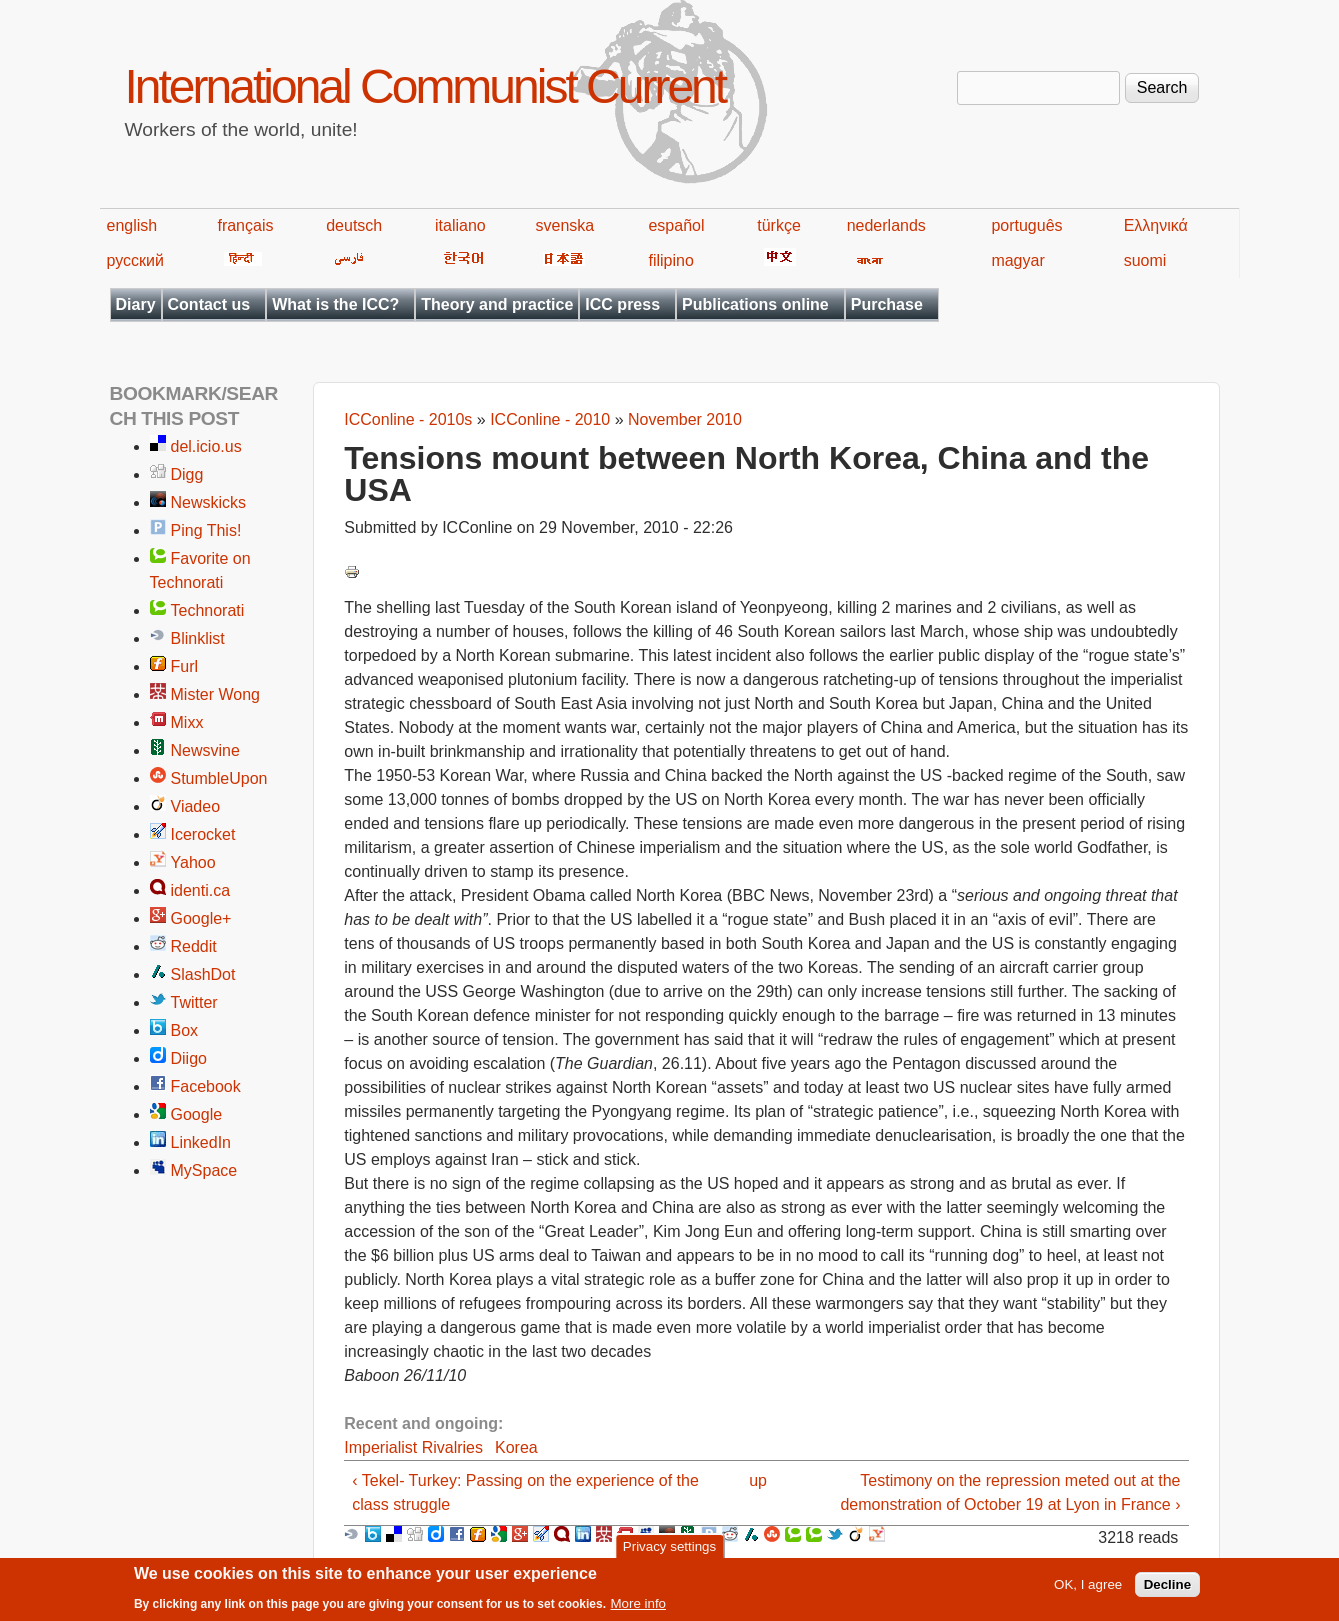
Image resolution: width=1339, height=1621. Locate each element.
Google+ (201, 918)
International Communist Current (425, 86)
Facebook (206, 1086)
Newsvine (205, 750)
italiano (460, 225)
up (758, 1480)
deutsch (354, 225)
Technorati (208, 610)
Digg (187, 474)
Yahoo (193, 862)
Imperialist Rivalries (413, 1447)
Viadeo (196, 806)
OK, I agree (1088, 1589)
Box (185, 1030)
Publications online (755, 304)
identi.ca (201, 890)
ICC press (622, 304)
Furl (185, 666)
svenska (565, 225)
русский (135, 260)
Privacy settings (669, 1551)
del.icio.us (206, 446)
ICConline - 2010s (408, 419)
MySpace (204, 1170)
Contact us (209, 304)
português (1026, 225)
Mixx (187, 722)
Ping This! (206, 530)
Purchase (887, 304)
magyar (1017, 260)
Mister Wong (216, 694)
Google (197, 1114)
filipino (670, 260)
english (132, 225)
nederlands (886, 225)
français (245, 225)
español (676, 225)
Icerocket (203, 834)
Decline (1167, 1589)
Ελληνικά (1156, 225)
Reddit (194, 946)
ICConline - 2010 (550, 419)
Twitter (194, 1002)
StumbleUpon (219, 778)
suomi (1145, 260)
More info (638, 1608)
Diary (136, 304)
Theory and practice (497, 304)
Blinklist (198, 638)
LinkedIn (201, 1142)
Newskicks (209, 502)
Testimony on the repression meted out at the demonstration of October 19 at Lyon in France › (1010, 1492)
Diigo (189, 1058)
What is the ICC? (335, 304)
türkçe (779, 225)
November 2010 (685, 419)
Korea (516, 1447)
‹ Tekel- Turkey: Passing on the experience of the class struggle (525, 1492)
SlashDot (203, 974)
